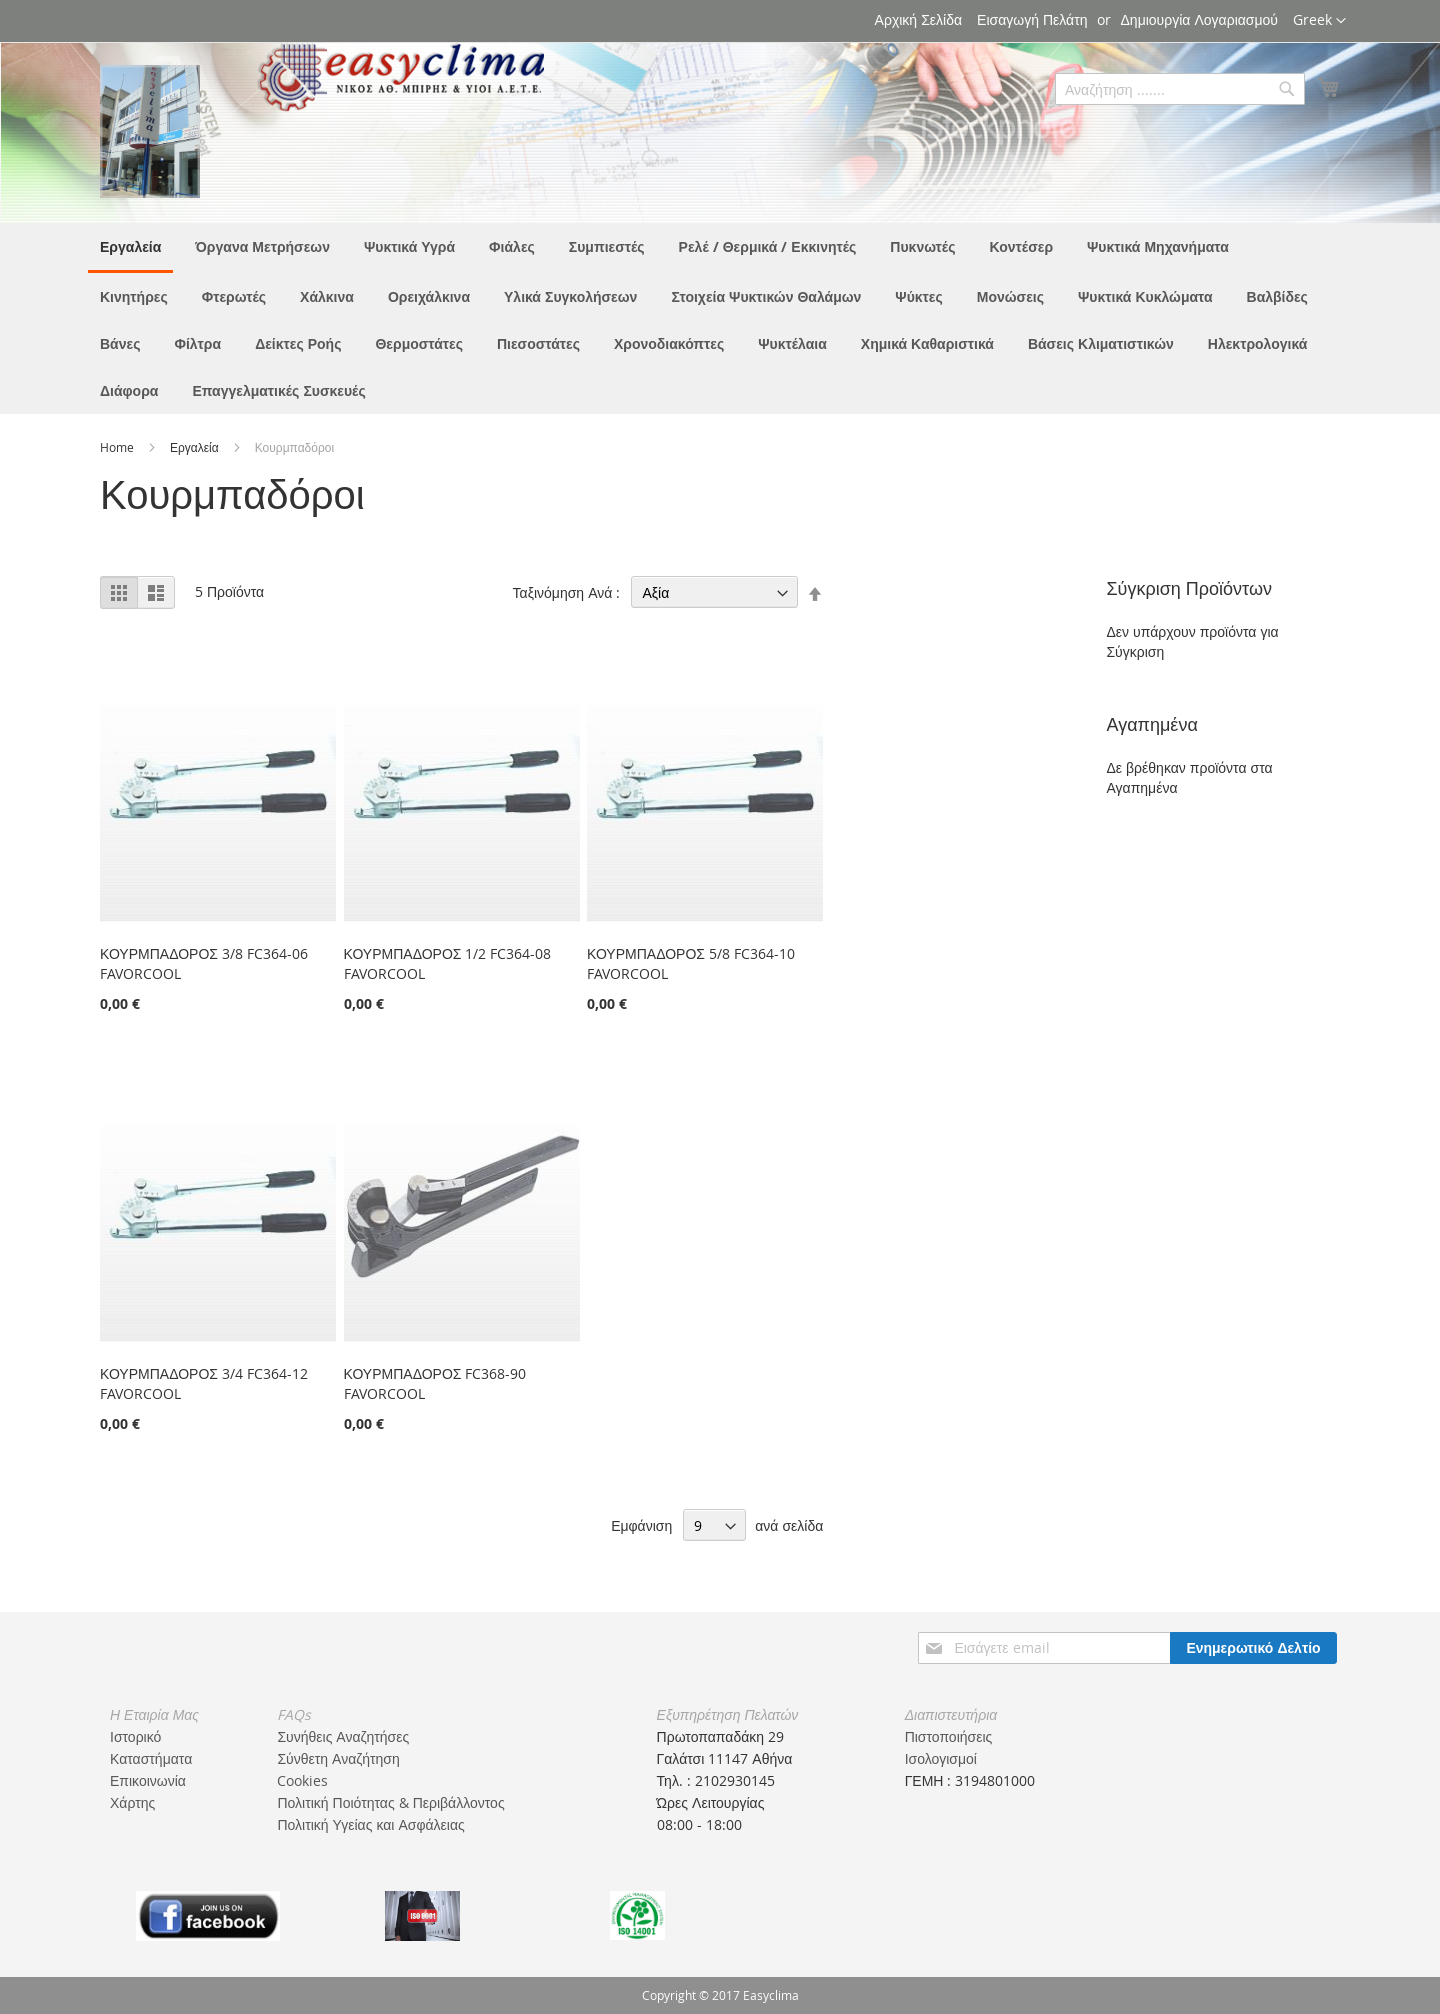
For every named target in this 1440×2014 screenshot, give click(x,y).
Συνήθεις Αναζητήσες (343, 1736)
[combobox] (1180, 89)
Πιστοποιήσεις (949, 1736)
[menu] (720, 318)
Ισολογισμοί (941, 1758)
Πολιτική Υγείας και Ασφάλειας (370, 1824)
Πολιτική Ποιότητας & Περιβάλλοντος (390, 1802)
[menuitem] (130, 248)
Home (118, 447)
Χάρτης (132, 1802)
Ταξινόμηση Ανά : (567, 592)
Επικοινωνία (148, 1780)
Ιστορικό (135, 1736)
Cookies (302, 1780)
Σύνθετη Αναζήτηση (338, 1758)
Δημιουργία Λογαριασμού (1199, 19)
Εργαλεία (196, 447)
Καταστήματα (151, 1758)
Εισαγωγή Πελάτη (1032, 19)
